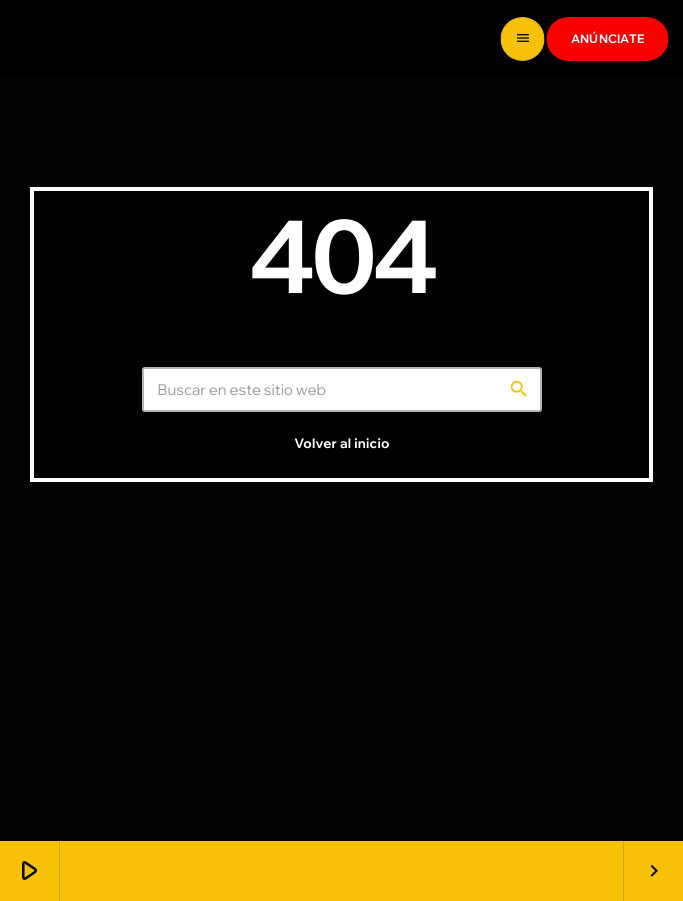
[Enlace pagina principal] (90, 39)
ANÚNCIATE (607, 38)
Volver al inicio (341, 594)
